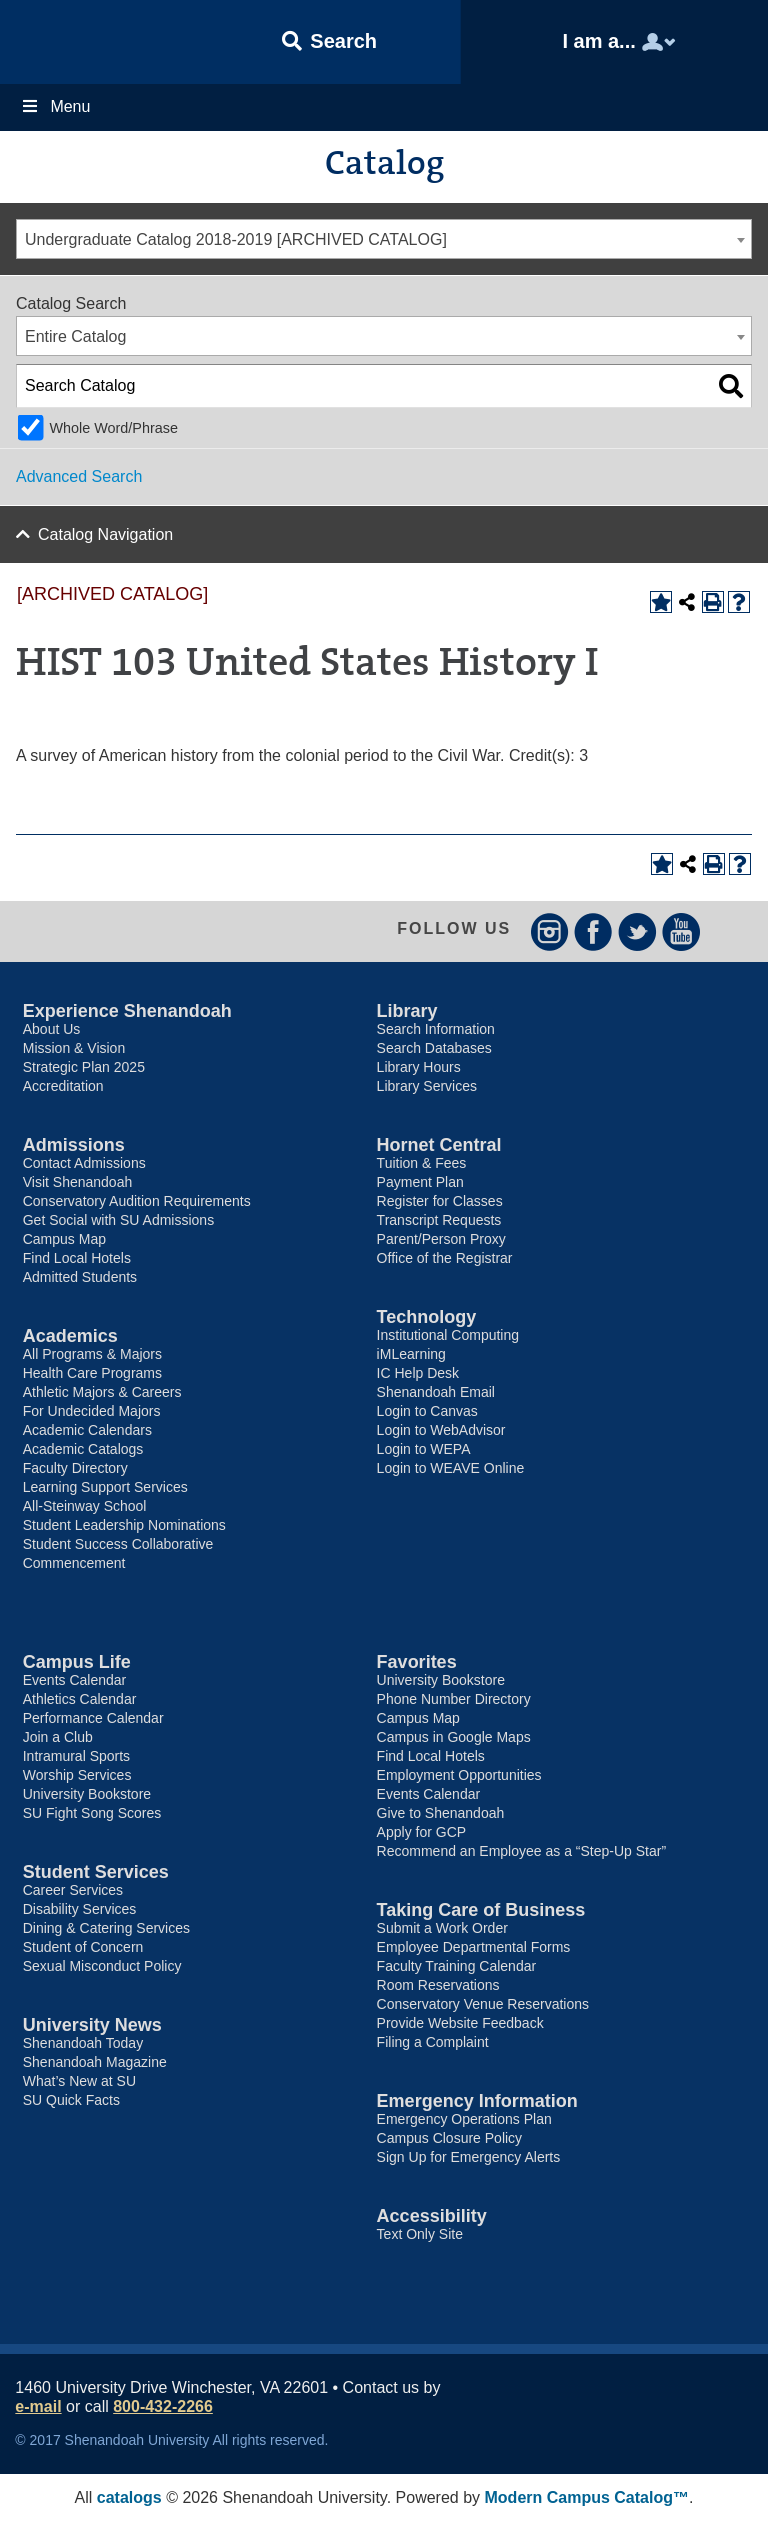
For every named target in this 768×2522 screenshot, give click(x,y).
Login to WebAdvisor (441, 1430)
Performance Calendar (93, 1718)
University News (92, 2025)
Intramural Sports (76, 1756)
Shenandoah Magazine (95, 2062)
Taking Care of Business (481, 1910)
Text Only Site (420, 2234)
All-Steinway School (85, 1506)
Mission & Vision (74, 1048)
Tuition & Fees (422, 1163)
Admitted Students (80, 1277)
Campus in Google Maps (454, 1737)
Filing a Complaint (433, 2042)
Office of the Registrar (445, 1258)
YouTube (681, 931)
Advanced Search (79, 476)
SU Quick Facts (71, 2100)
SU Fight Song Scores (92, 1813)
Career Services (73, 1890)
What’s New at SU (79, 2081)
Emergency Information (477, 2101)
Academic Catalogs (83, 1449)
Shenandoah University (99, 42)
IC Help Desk (418, 1373)
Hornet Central (439, 1145)
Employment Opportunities (459, 1775)
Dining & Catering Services (106, 1928)
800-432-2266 (163, 2406)
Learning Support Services (105, 1487)
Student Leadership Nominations (124, 1525)
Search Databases (434, 1048)
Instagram (549, 931)
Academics (70, 1336)
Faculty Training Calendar (457, 1966)
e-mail (38, 2406)
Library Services (427, 1086)
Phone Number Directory (454, 1699)
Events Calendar (75, 1680)
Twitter (637, 931)
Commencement (74, 1563)
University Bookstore (87, 1794)
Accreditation (63, 1086)
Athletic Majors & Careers (102, 1392)
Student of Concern (83, 1947)
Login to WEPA (424, 1449)
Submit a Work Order (442, 1928)
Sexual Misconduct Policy (102, 1966)
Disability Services (80, 1909)
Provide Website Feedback (460, 2023)
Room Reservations (438, 1985)
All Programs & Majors (92, 1354)
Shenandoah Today (83, 2043)
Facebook (593, 931)
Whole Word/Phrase (113, 428)
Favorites (417, 1662)
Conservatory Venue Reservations (483, 2004)
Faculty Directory (75, 1468)
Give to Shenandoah (441, 1813)
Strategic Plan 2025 (84, 1067)
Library (407, 1011)
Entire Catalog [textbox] (75, 336)
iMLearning (411, 1354)
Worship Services (77, 1775)
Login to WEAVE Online (451, 1468)
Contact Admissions (84, 1163)
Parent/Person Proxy (441, 1239)
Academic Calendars (87, 1430)
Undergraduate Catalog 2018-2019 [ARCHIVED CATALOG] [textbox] (236, 239)
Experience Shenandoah (127, 1011)
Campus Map (64, 1239)
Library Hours (419, 1067)
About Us (52, 1029)
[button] (330, 42)
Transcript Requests (439, 1220)
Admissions (74, 1145)
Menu (55, 106)
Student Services (96, 1872)
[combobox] (384, 239)
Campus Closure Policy (450, 2138)
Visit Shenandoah (78, 1182)
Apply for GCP (421, 1832)
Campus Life (77, 1662)
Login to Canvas (427, 1411)
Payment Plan (420, 1182)
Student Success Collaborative (118, 1544)
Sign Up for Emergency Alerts (469, 2157)
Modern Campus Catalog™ (587, 2497)
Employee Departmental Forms (474, 1947)
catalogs (129, 2497)
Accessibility (432, 2216)
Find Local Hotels (77, 1258)
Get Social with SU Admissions (118, 1220)
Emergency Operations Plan (464, 2119)
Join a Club (58, 1737)
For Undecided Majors (92, 1411)
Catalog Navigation (105, 534)
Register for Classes (440, 1201)
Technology (427, 1317)
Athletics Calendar (80, 1699)
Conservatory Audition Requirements (137, 1201)
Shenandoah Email (436, 1392)
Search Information (436, 1029)
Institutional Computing (448, 1335)
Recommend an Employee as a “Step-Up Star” (521, 1851)
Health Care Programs (92, 1373)
